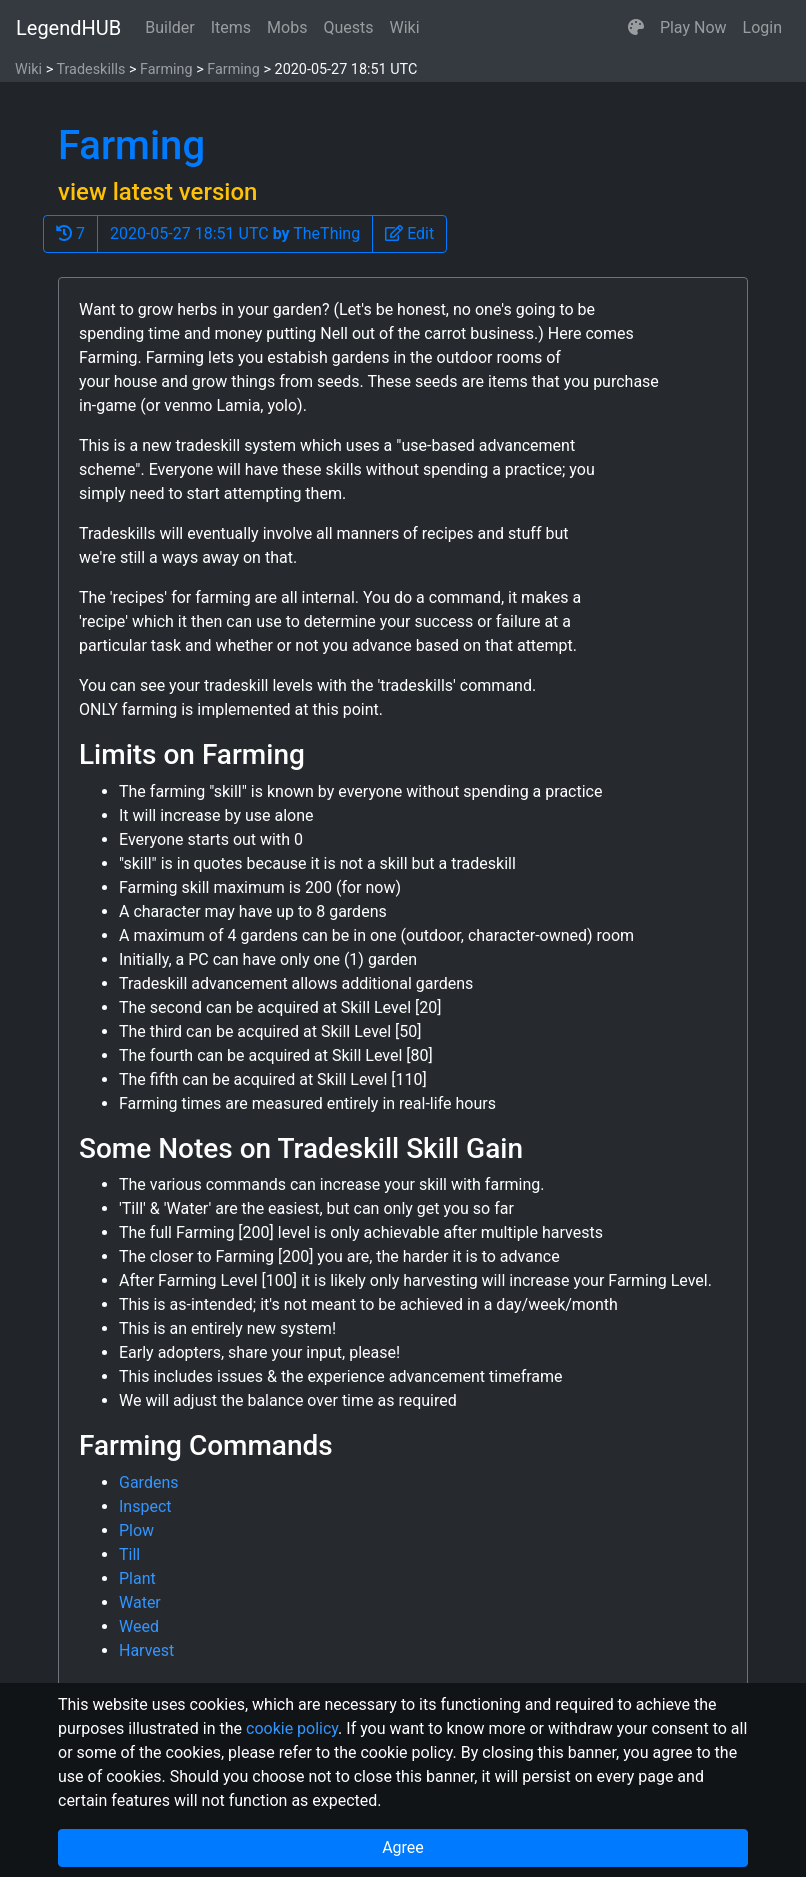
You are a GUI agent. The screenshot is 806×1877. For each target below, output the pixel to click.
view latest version (157, 192)
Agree (403, 1847)
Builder (170, 27)
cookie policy (292, 1728)
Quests (348, 27)
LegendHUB (68, 28)
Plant (137, 1578)
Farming (166, 69)
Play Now (693, 27)
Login (762, 27)
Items (231, 27)
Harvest (146, 1650)
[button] (636, 28)
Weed (139, 1626)
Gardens (148, 1482)
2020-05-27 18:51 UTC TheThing (235, 233)
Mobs (287, 27)
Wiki (405, 27)
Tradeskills (90, 69)
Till (129, 1554)
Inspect (145, 1506)
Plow (136, 1530)
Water (140, 1602)
